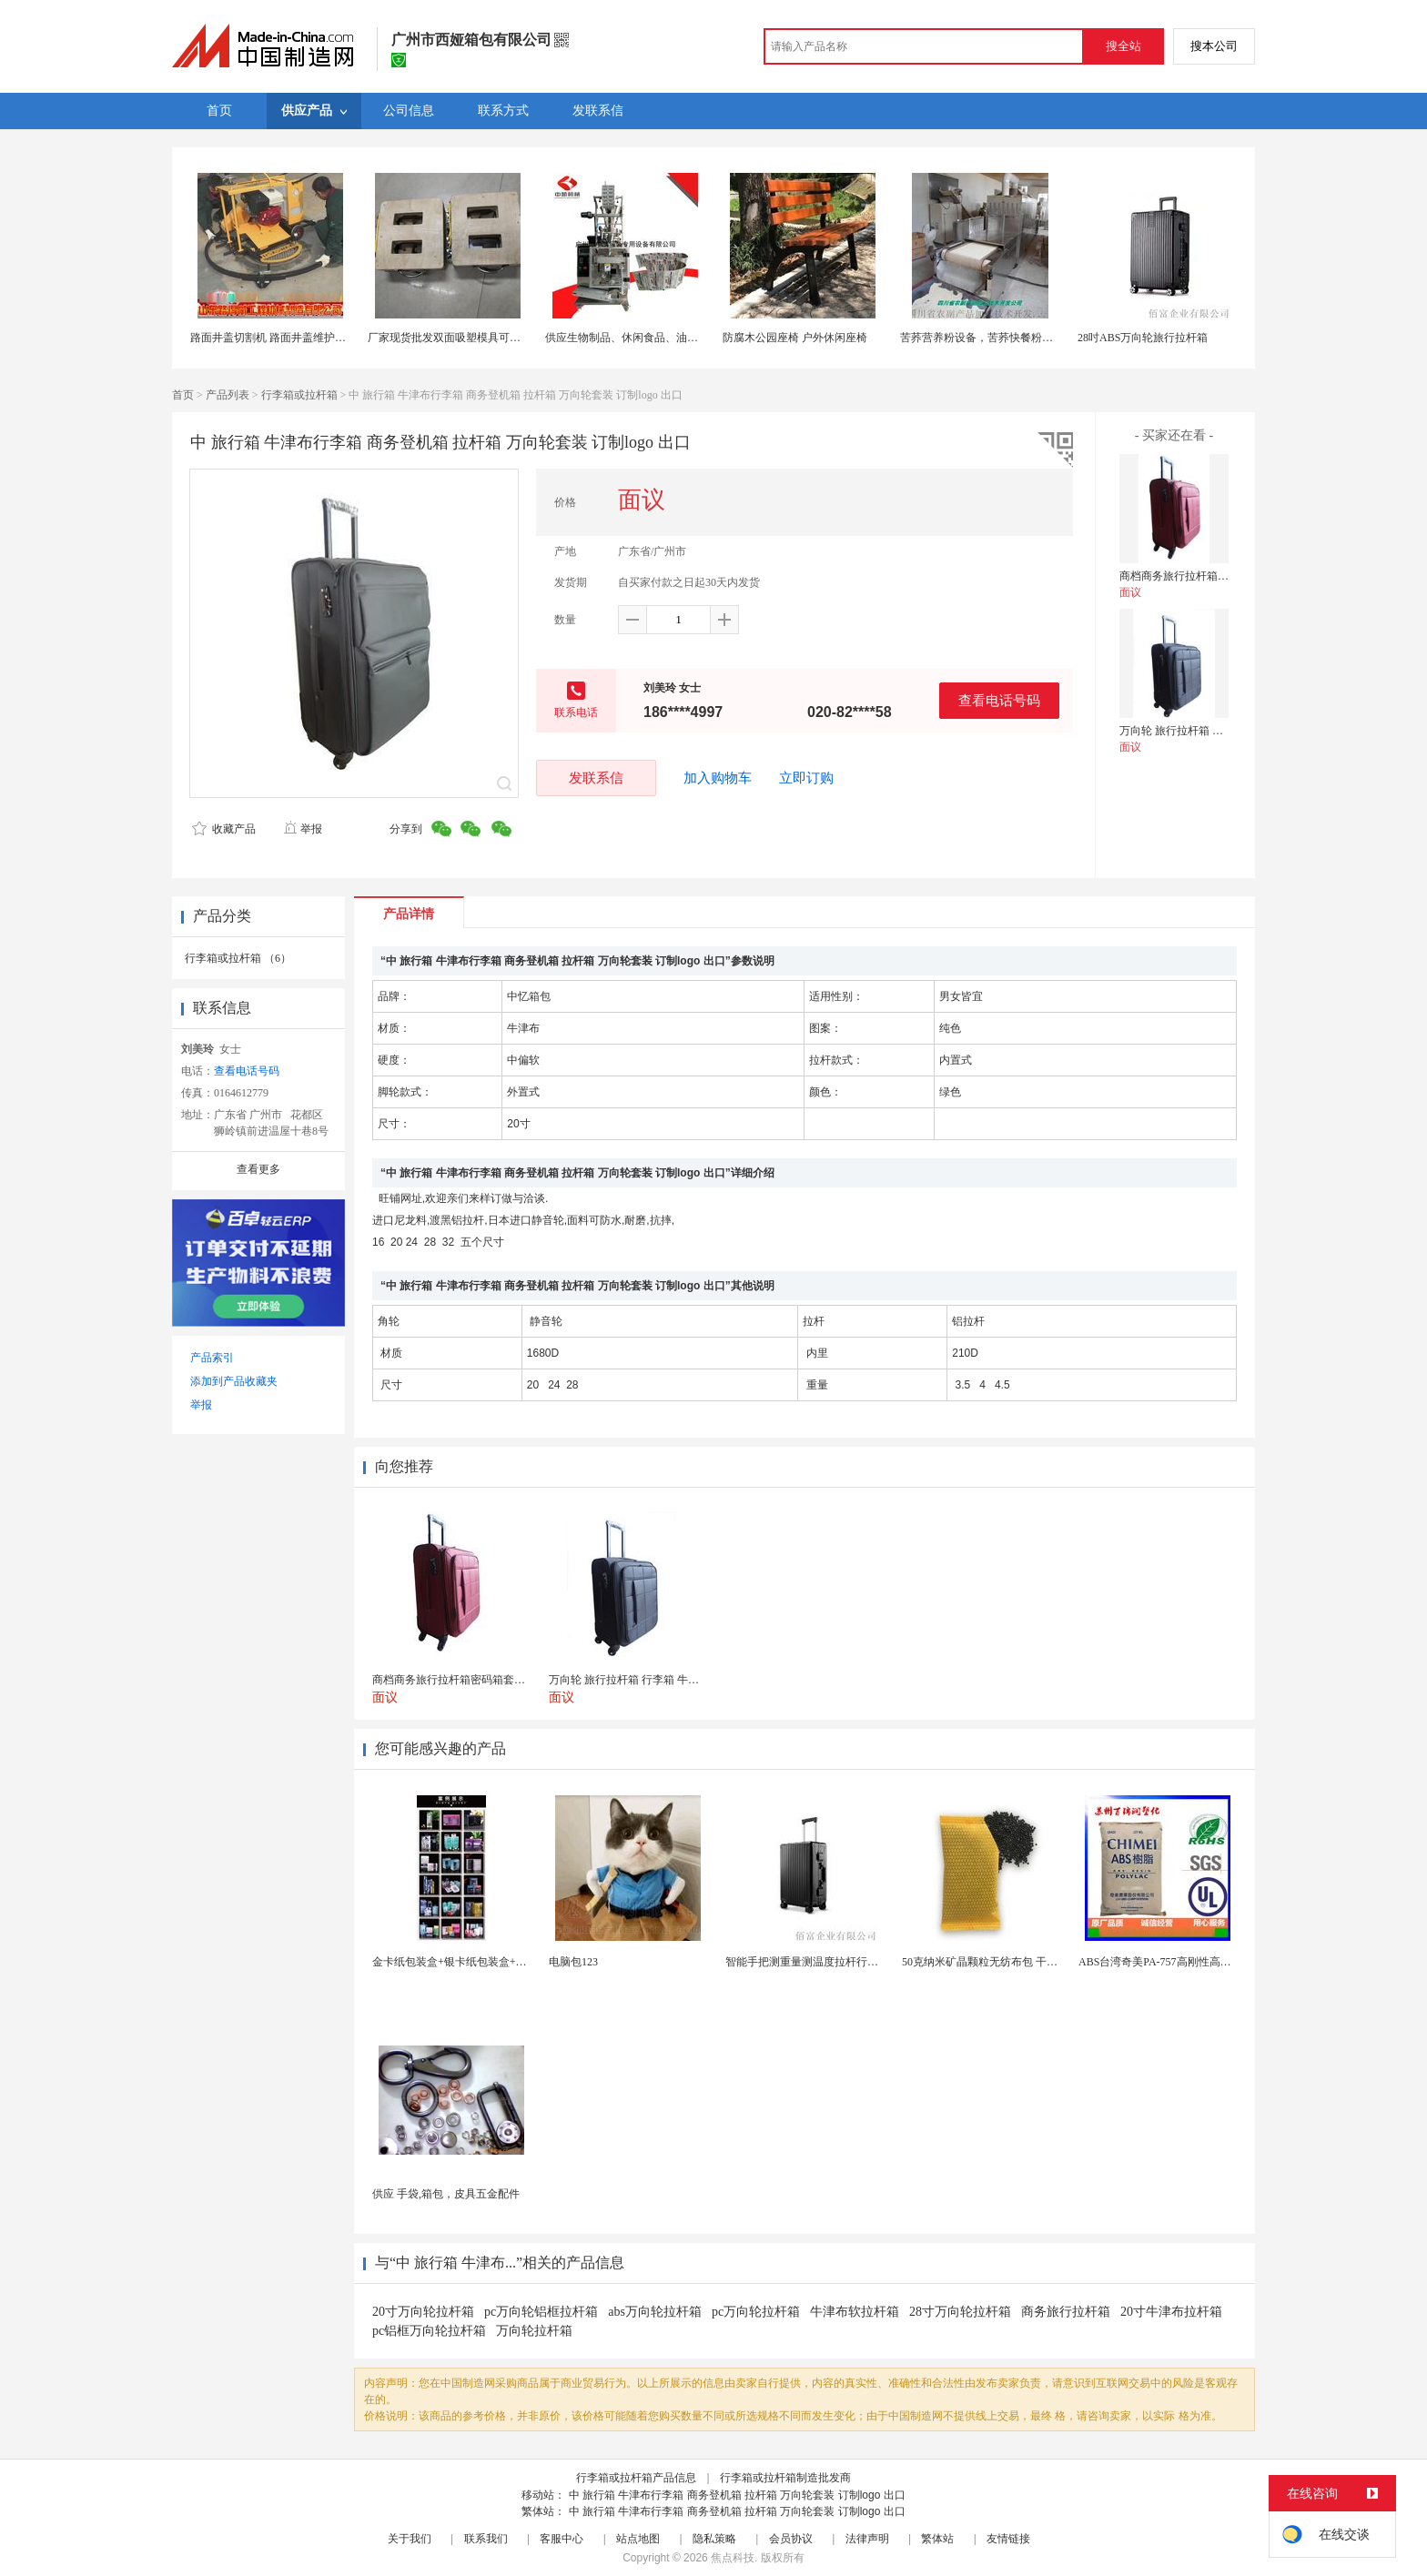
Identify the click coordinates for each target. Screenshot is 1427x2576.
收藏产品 (224, 829)
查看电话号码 (999, 700)
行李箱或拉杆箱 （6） (238, 958)
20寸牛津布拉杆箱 (1171, 2311)
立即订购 (806, 778)
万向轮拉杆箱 (534, 2331)
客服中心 (561, 2538)
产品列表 (227, 395)
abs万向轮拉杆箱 (655, 2311)
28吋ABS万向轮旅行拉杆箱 (1143, 337)
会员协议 (791, 2538)
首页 (183, 395)
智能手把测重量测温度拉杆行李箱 (807, 1961)
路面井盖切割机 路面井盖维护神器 (273, 337)
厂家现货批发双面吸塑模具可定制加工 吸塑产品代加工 (500, 337)
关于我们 (409, 2538)
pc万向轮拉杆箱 (756, 2311)
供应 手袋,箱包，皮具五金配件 (446, 2193)
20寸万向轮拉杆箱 (423, 2311)
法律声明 (867, 2538)
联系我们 (486, 2538)
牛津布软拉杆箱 (854, 2311)
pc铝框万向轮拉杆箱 (429, 2331)
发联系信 (596, 777)
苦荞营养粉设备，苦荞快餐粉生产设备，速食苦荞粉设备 (1036, 337)
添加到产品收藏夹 (234, 1381)
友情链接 (1008, 2538)
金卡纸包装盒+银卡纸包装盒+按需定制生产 (477, 1961)
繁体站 (937, 2538)
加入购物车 (717, 778)
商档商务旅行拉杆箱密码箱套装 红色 (1208, 576)
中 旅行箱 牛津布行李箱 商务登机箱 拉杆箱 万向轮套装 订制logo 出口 (737, 2495)
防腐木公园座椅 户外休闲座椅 (795, 337)
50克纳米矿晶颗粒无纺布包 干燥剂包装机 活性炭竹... (1029, 1961)
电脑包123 (573, 1961)
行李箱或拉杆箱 (299, 395)
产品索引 (212, 1357)
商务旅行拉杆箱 (1065, 2311)
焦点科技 (732, 2557)
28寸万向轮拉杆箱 (960, 2311)
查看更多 (258, 1169)
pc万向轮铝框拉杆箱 (541, 2311)
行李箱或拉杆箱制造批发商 (785, 2477)
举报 (302, 829)
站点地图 (638, 2538)
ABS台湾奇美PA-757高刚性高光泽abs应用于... (1188, 1961)
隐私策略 (714, 2538)
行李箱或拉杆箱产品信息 (636, 2477)
